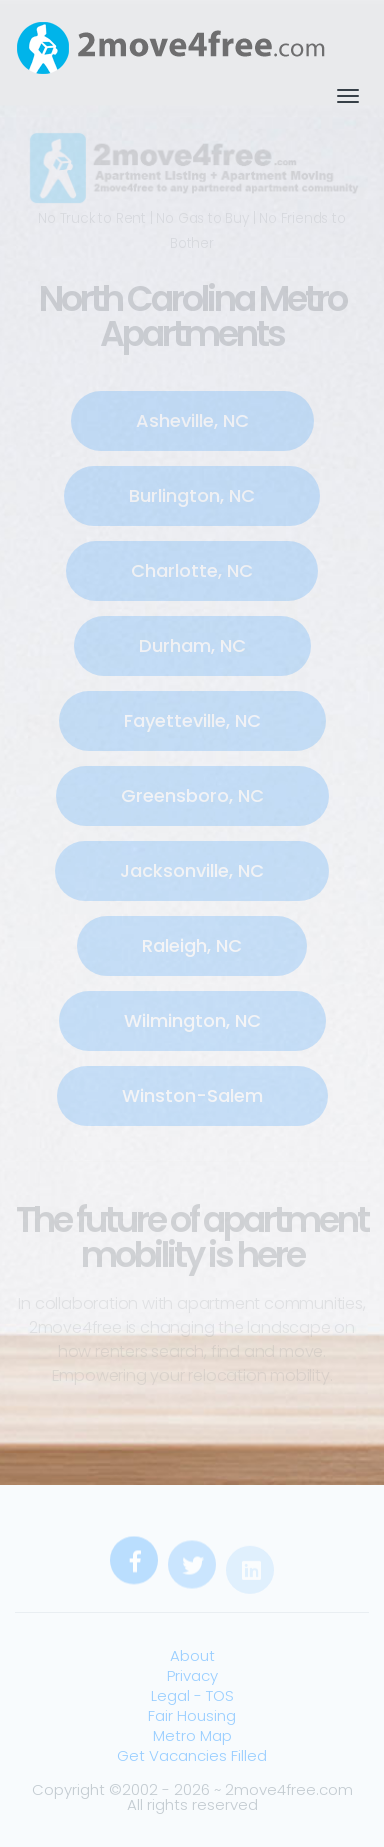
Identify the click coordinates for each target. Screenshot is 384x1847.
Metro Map (192, 1735)
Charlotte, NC (192, 570)
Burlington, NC (192, 495)
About (192, 1655)
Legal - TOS (192, 1695)
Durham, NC (192, 645)
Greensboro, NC (192, 795)
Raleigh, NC (192, 945)
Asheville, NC (192, 420)
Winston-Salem (192, 1095)
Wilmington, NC (192, 1020)
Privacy (192, 1675)
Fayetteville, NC (192, 720)
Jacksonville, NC (192, 870)
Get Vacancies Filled (192, 1755)
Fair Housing (192, 1715)
